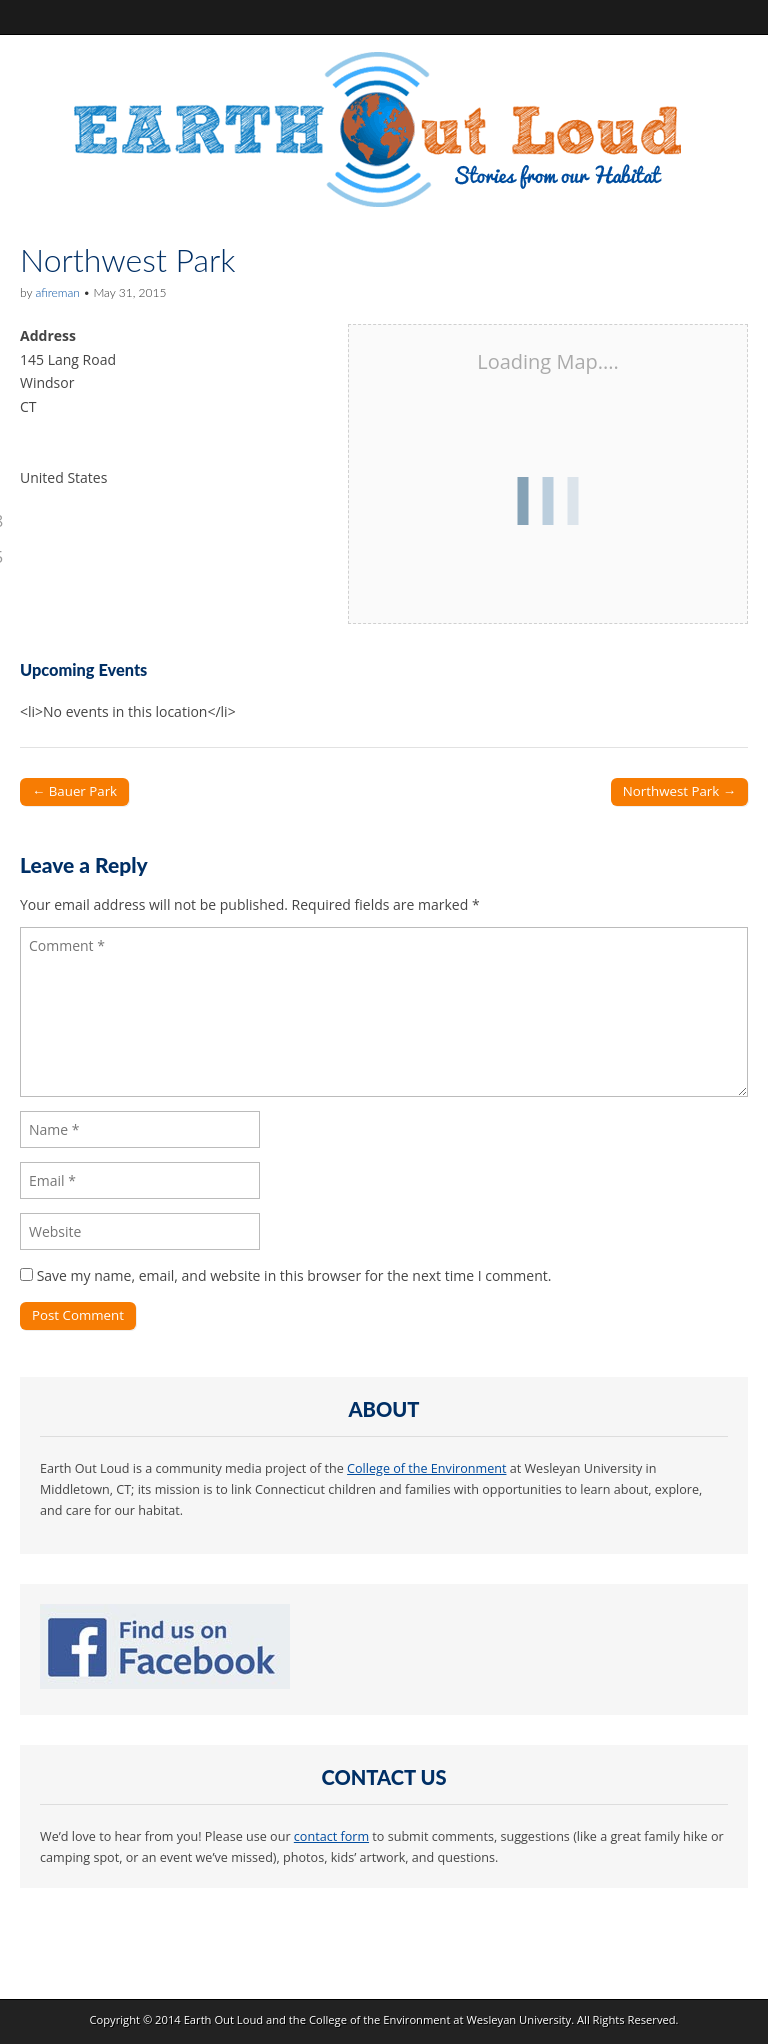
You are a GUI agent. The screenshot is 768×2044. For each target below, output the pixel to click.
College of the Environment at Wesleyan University (440, 2019)
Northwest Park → (679, 791)
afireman (57, 292)
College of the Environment (426, 1468)
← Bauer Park (74, 791)
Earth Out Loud (224, 2019)
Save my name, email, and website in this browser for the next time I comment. (294, 1275)
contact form (331, 1836)
